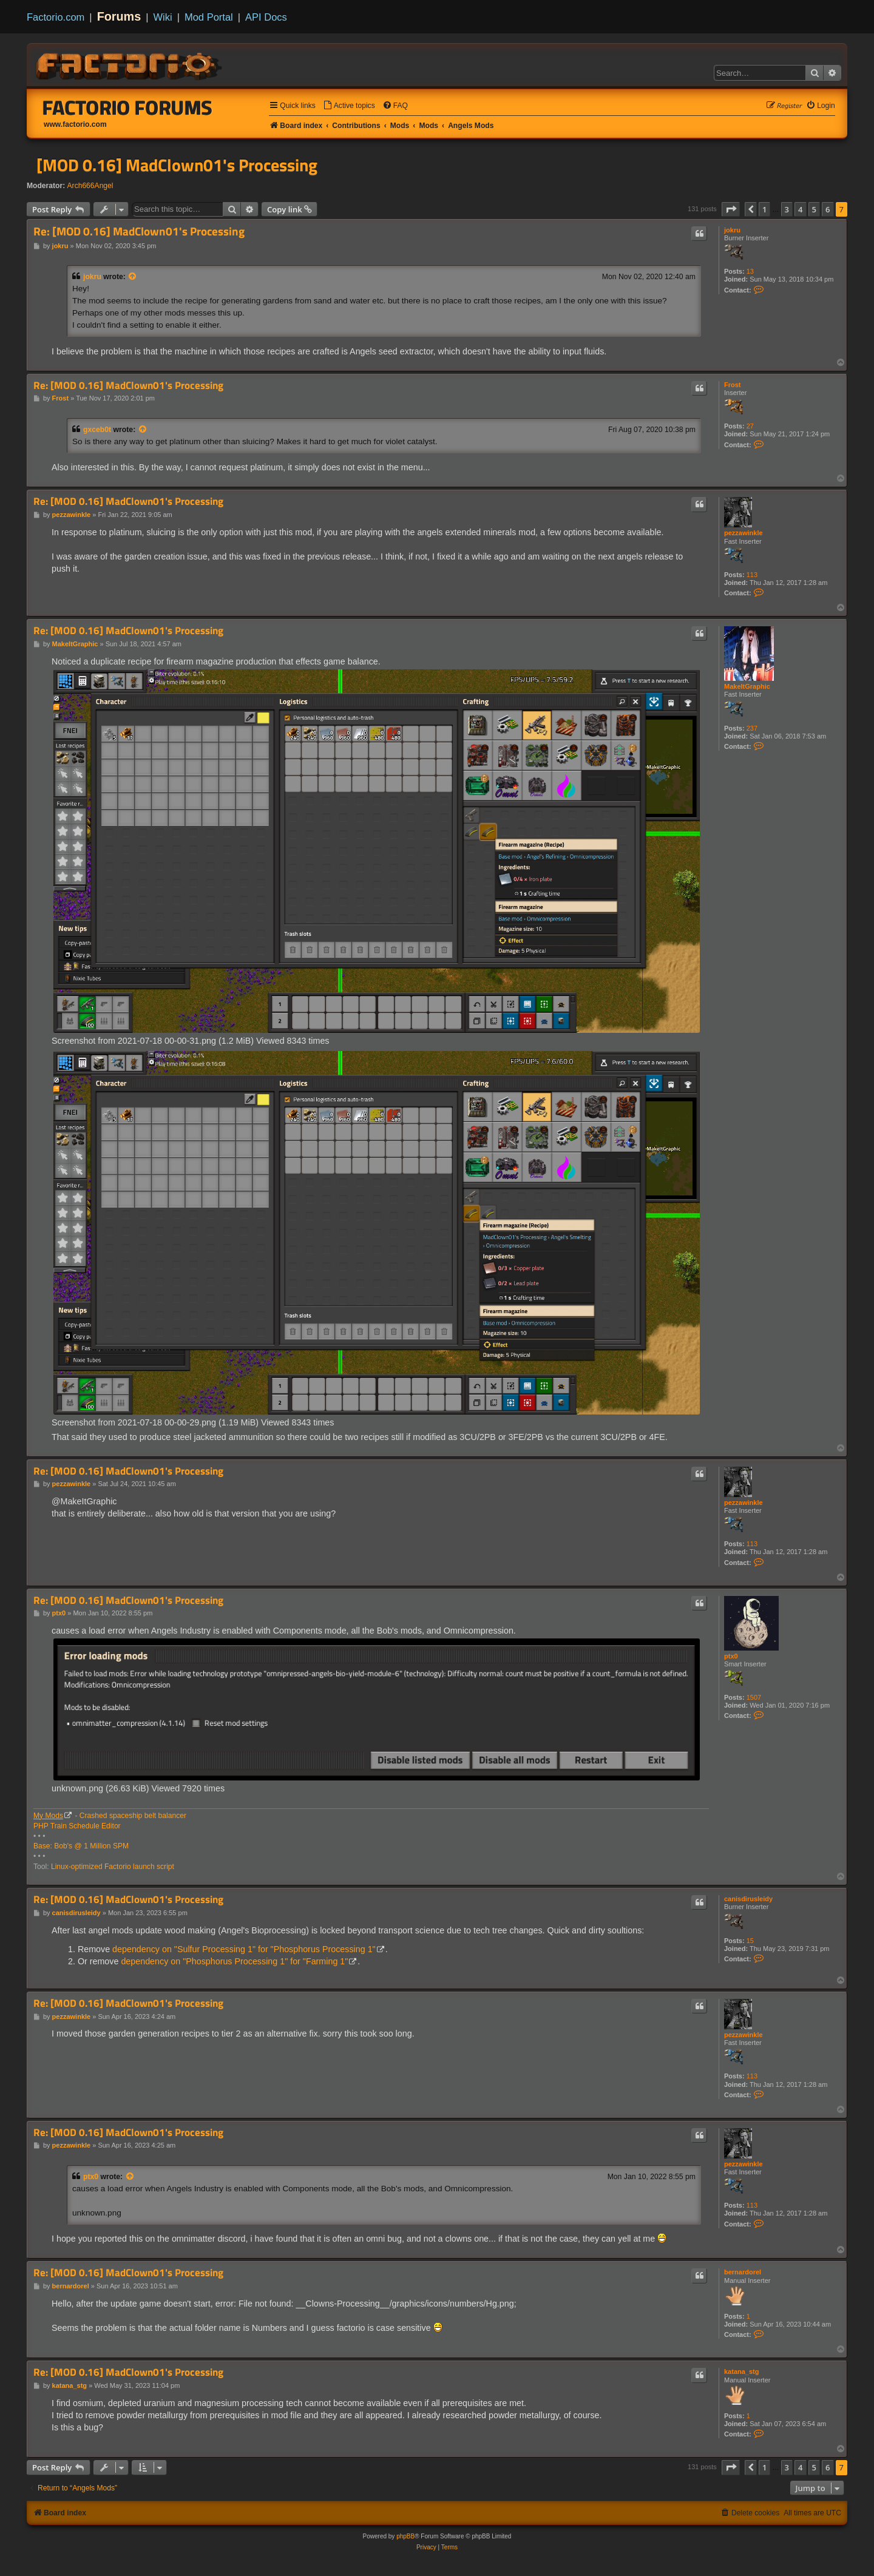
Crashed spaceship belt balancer (133, 1815)
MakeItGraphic (747, 686)
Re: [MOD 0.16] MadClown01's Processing (139, 231)
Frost (732, 384)
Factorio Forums (127, 107)
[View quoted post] (132, 277)
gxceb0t (97, 429)
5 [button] (814, 209)
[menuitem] (349, 106)
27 (750, 426)
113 (752, 574)
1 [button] (764, 209)
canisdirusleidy (748, 1898)
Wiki (163, 17)
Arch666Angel (90, 185)
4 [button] (800, 209)
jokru (732, 230)
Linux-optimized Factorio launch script (112, 1866)
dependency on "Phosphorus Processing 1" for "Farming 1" (234, 1961)
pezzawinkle (743, 532)
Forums (119, 16)
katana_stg (741, 2371)
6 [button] (827, 209)
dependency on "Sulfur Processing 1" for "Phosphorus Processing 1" (244, 1949)
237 (752, 728)
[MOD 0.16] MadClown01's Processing (176, 165)
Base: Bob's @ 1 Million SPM (81, 1846)
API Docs (266, 17)
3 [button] (787, 209)
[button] (731, 209)
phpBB (405, 2536)
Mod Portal (209, 17)
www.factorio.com (75, 124)
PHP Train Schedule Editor (77, 1826)
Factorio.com (55, 17)
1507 (754, 1697)
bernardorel (742, 2272)
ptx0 (731, 1656)
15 (750, 1940)
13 (750, 271)
